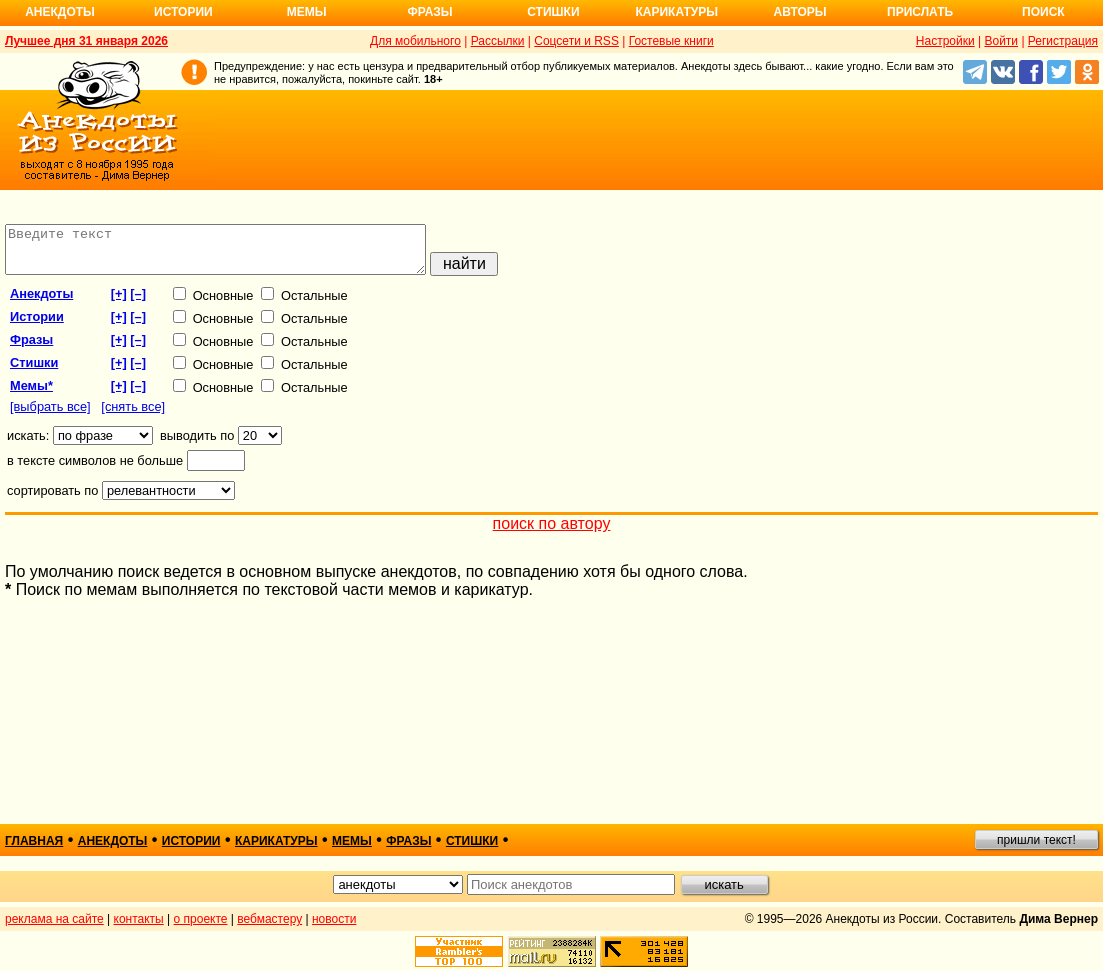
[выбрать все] (50, 415)
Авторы (800, 12)
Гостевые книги (671, 41)
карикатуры (276, 841)
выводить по (197, 444)
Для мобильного (415, 41)
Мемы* (31, 394)
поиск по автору (552, 532)
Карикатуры (676, 12)
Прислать (920, 12)
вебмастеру (269, 919)
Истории (183, 12)
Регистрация (1063, 41)
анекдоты (41, 302)
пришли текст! (1036, 840)
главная (34, 841)
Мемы (307, 12)
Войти (1001, 41)
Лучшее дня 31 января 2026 (86, 41)
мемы (352, 841)
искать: (28, 444)
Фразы (429, 12)
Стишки (553, 12)
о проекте (201, 919)
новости (334, 919)
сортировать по (52, 499)
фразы (31, 348)
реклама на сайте (54, 919)
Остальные (304, 304)
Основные (213, 304)
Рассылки (498, 41)
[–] (138, 302)
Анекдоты (60, 12)
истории (37, 325)
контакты (139, 919)
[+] (119, 302)
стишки (34, 371)
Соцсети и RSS (576, 41)
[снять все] (133, 415)
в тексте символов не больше (95, 469)
